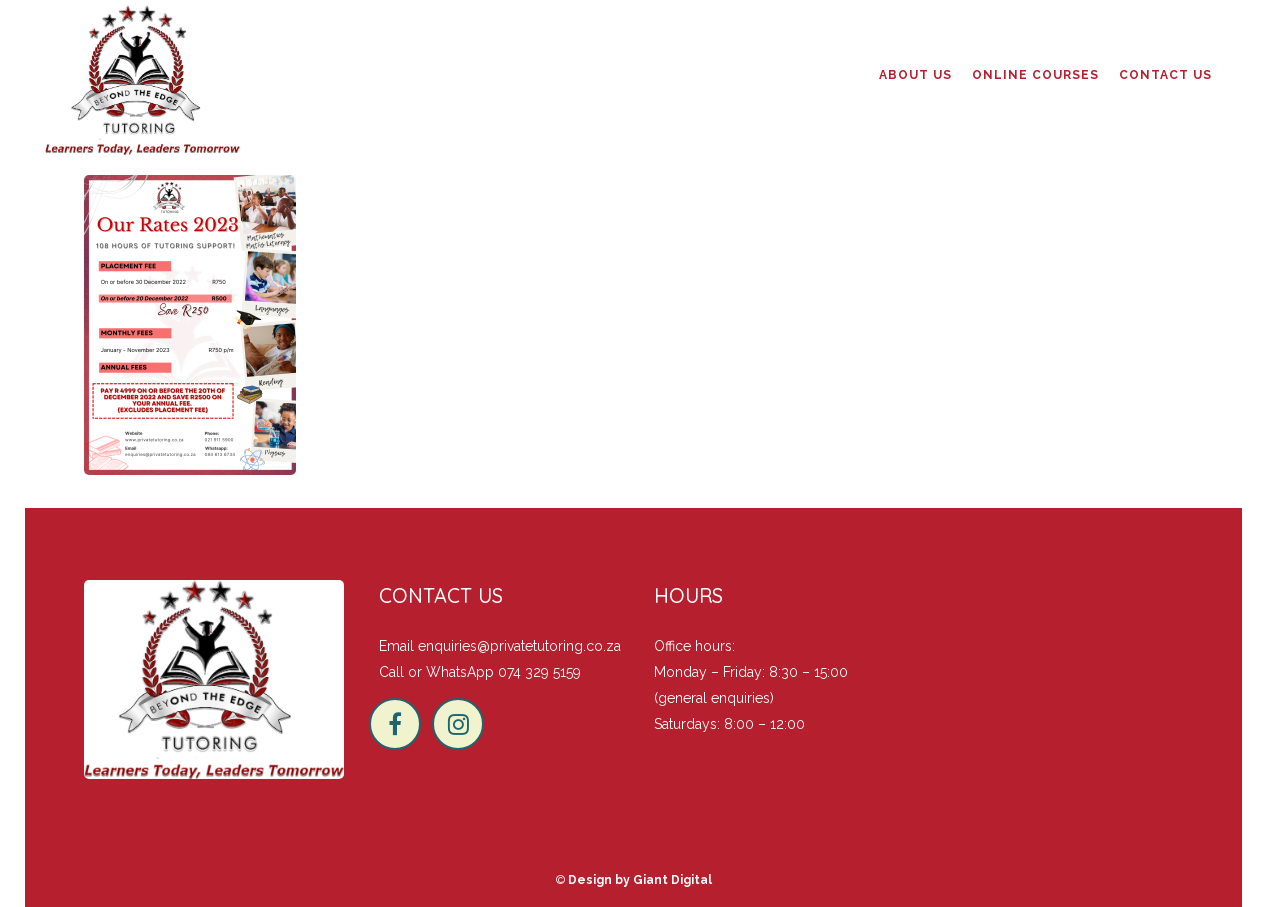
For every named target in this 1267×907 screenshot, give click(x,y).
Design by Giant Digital (640, 880)
